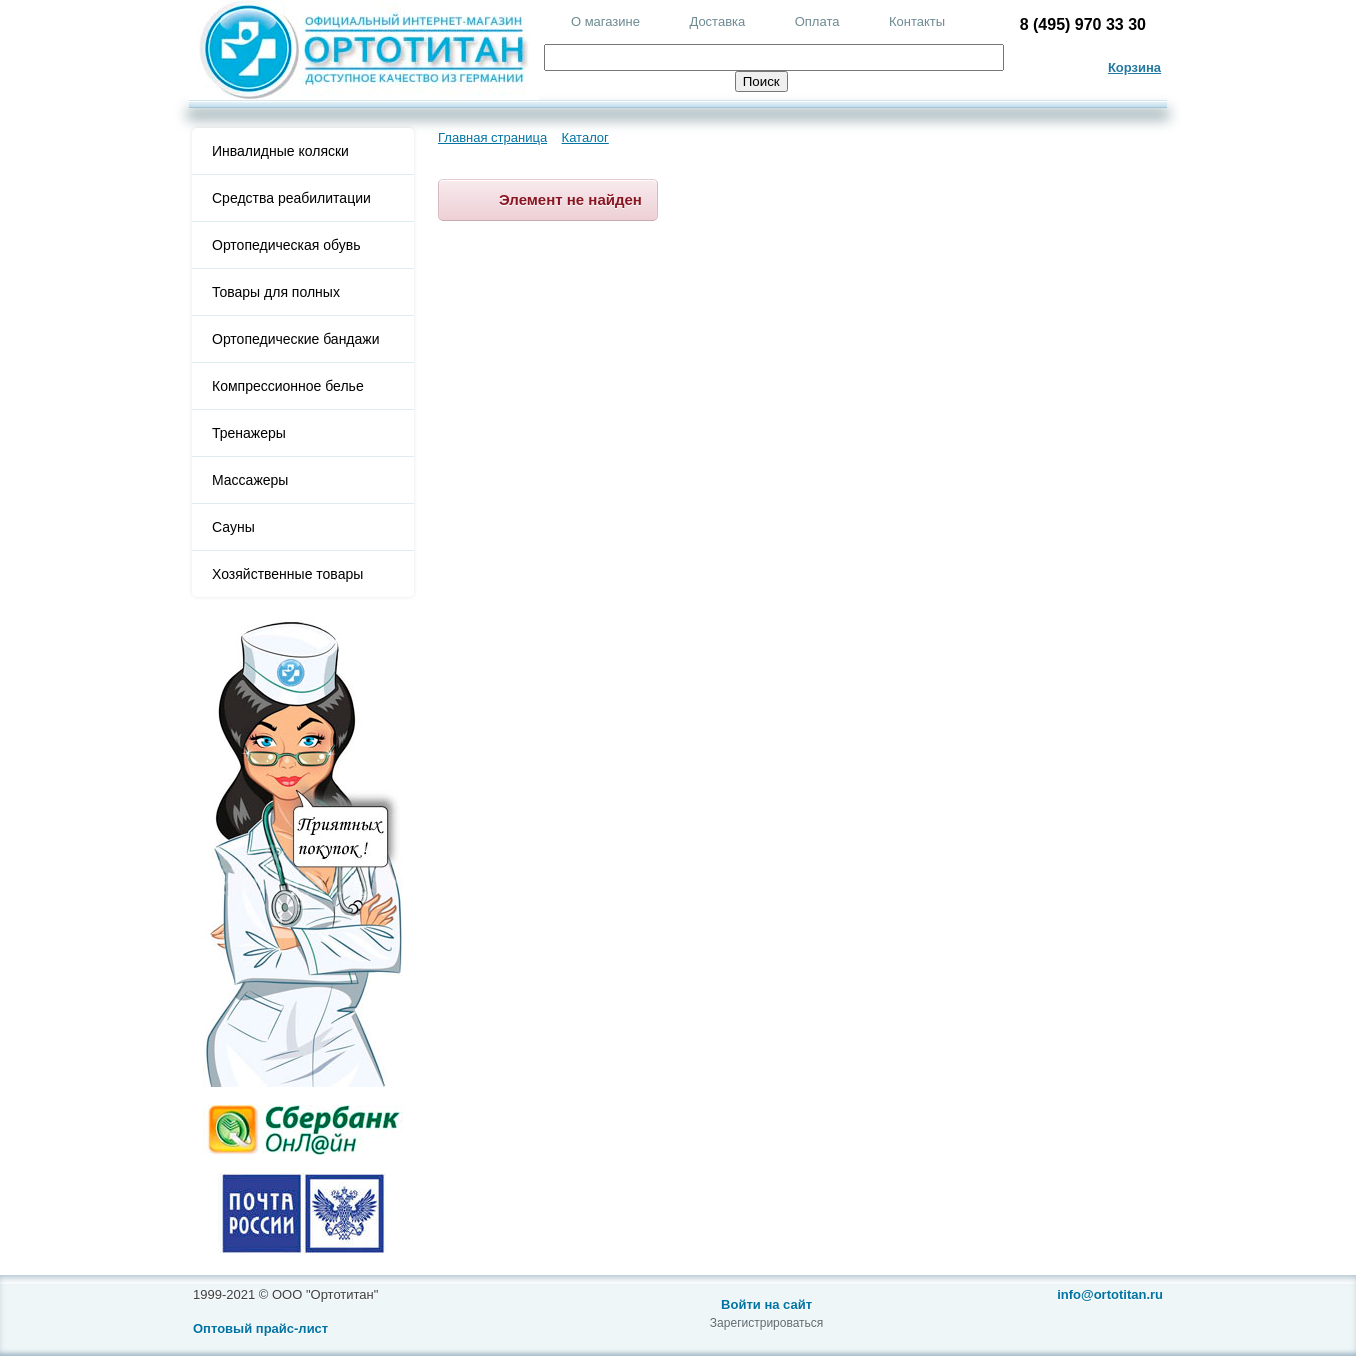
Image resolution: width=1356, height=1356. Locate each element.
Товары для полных (276, 292)
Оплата (817, 21)
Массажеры (250, 480)
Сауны (233, 527)
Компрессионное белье (288, 386)
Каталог (585, 137)
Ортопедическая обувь (286, 245)
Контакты (917, 21)
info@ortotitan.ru (1110, 1294)
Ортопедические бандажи (296, 339)
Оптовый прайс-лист (260, 1328)
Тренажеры (249, 433)
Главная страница (492, 137)
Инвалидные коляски (280, 151)
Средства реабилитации (291, 198)
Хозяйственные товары (287, 574)
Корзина (1134, 67)
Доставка (717, 21)
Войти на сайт (766, 1304)
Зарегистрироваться (766, 1323)
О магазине (605, 21)
